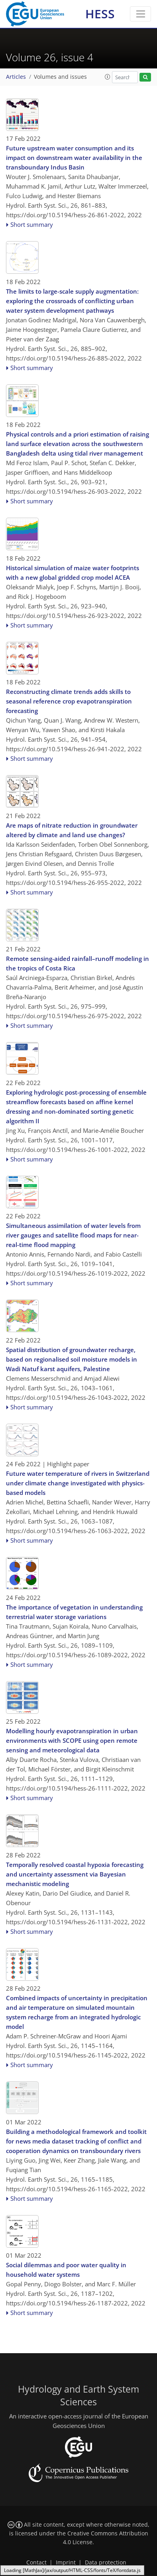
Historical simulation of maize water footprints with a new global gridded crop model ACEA (72, 572)
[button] (107, 76)
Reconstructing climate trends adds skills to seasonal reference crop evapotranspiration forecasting (69, 701)
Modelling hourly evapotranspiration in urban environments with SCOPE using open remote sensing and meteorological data (72, 1740)
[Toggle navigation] (140, 13)
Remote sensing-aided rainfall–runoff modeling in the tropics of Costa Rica (77, 963)
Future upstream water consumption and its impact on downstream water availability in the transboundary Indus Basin (74, 157)
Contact (36, 2562)
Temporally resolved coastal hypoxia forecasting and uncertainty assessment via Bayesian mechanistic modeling (74, 1874)
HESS (100, 14)
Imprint (66, 2562)
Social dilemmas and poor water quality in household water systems (66, 2269)
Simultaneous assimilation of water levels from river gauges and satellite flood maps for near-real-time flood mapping (73, 1235)
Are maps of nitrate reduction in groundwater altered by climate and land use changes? (71, 830)
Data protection (105, 2562)
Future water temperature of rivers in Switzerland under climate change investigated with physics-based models (77, 1482)
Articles (16, 76)
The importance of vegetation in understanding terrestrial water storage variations (74, 1612)
